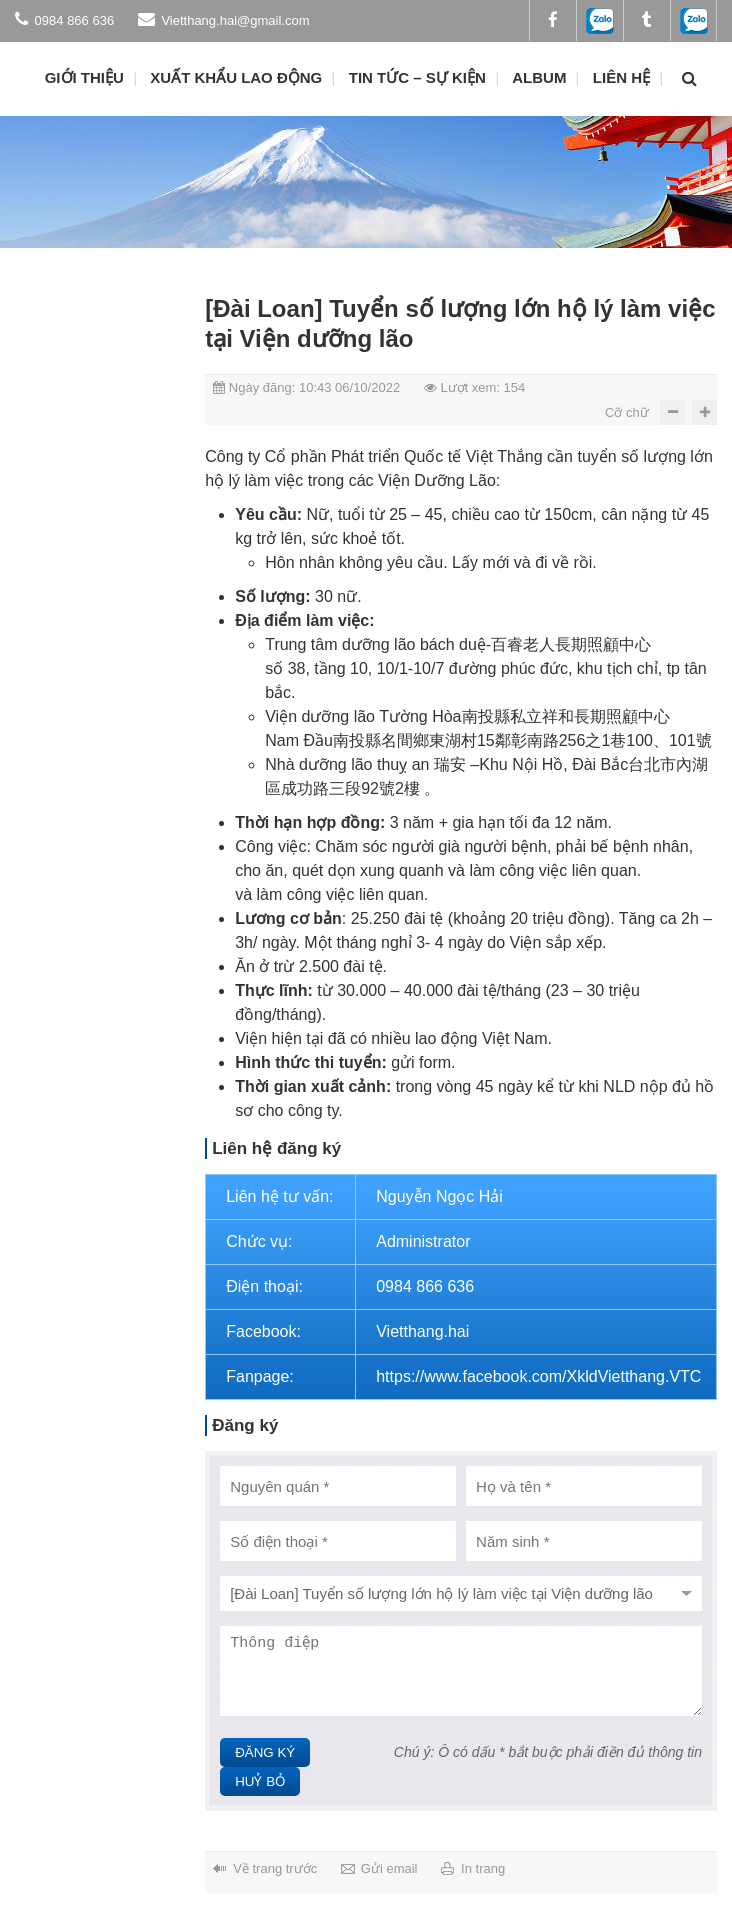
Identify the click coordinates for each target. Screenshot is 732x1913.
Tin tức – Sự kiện (417, 77)
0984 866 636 (64, 19)
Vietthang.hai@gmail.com (224, 19)
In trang (483, 1868)
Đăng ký (265, 1752)
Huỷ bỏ (260, 1781)
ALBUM (539, 77)
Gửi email (389, 1868)
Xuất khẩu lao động (236, 77)
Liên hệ (621, 77)
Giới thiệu (84, 77)
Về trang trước (275, 1868)
